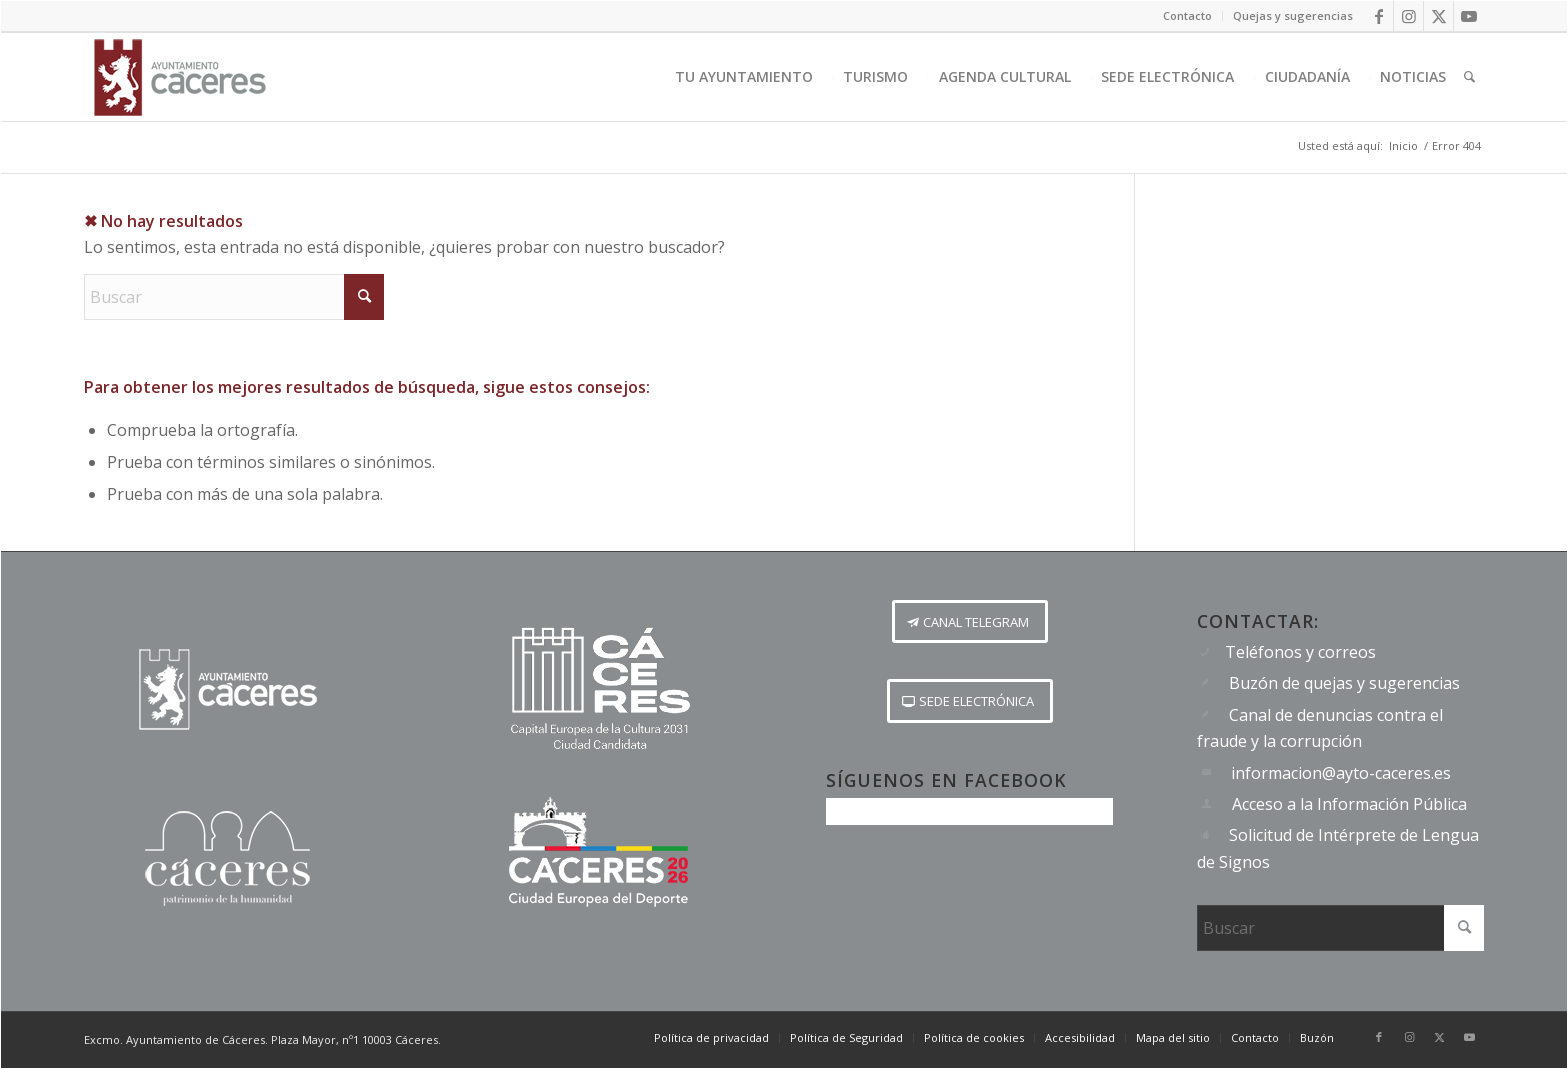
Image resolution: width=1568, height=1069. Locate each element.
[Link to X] (1438, 16)
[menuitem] (1188, 16)
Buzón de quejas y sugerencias (1344, 683)
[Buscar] (1469, 77)
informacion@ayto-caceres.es (1341, 773)
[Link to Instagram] (1408, 16)
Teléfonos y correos (1300, 652)
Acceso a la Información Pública (1349, 804)
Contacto (1187, 15)
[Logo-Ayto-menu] (180, 77)
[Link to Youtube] (1469, 16)
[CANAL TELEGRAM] (970, 622)
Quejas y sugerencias (1293, 15)
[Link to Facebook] (1378, 16)
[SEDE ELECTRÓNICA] (970, 701)
